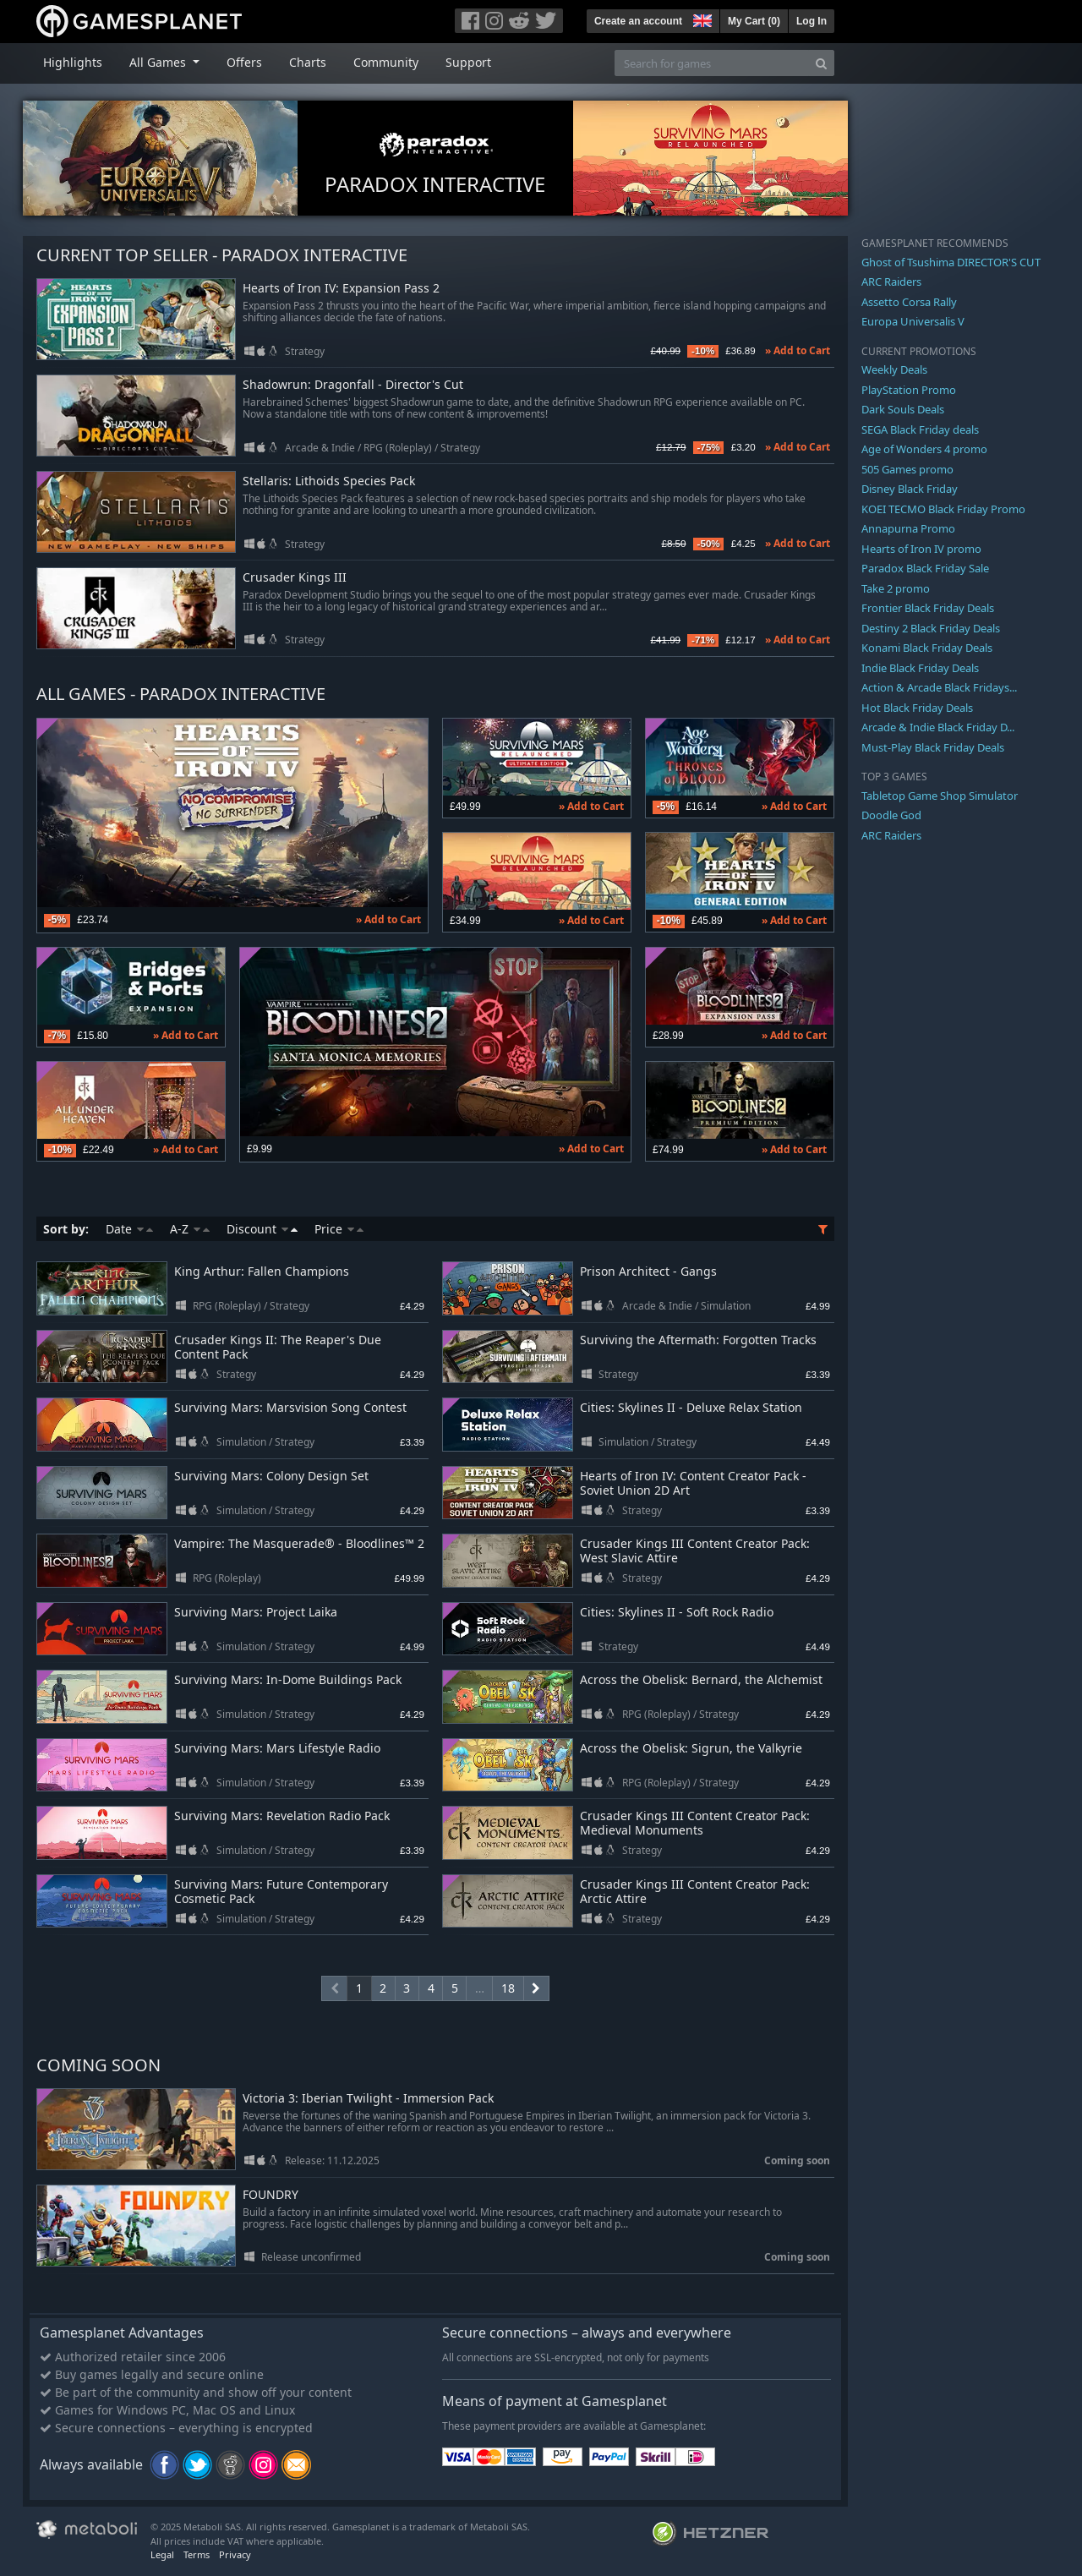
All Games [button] (159, 62)
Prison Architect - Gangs (648, 1271)
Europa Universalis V (913, 321)
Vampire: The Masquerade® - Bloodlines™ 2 (299, 1543)
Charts (307, 62)
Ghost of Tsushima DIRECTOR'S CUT (951, 262)
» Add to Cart (797, 350)
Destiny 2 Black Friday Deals (930, 628)
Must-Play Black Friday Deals (932, 747)
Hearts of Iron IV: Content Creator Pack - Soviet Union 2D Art (693, 1483)
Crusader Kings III (295, 578)
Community (385, 62)
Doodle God (891, 815)
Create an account (638, 21)
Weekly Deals (894, 369)
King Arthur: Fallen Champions (261, 1271)
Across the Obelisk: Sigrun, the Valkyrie (691, 1748)
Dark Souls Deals (902, 409)
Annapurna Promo (908, 528)
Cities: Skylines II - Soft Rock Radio (676, 1612)
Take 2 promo (895, 588)
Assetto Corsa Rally (909, 301)
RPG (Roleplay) (397, 447)
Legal (162, 2554)
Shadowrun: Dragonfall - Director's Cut (353, 385)
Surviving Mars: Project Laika (255, 1612)
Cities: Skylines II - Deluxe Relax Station (691, 1407)
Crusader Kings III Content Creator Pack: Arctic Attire (695, 1891)
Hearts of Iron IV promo (921, 548)
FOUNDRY (270, 2195)
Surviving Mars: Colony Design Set (271, 1476)
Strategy (305, 351)
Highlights (72, 62)
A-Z (190, 1229)
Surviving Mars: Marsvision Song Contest (290, 1407)
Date (129, 1229)
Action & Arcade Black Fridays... (939, 687)
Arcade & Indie (320, 447)
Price (338, 1229)
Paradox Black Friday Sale (925, 568)
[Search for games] (712, 63)
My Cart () (754, 21)
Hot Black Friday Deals (917, 707)
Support (468, 62)
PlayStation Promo (908, 389)
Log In (811, 21)
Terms (196, 2554)
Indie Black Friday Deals (920, 667)
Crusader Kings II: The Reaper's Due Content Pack (277, 1347)
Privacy (235, 2554)
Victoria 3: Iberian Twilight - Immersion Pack (368, 2099)
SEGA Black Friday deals (920, 429)
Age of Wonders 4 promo (924, 449)
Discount (262, 1229)
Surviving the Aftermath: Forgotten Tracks (698, 1340)
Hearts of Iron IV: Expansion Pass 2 (341, 289)
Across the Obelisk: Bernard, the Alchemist (701, 1679)
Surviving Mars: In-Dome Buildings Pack (288, 1679)
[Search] (821, 63)
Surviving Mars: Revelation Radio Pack (282, 1816)
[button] (701, 18)
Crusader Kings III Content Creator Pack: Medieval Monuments (695, 1823)
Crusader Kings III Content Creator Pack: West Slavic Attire (695, 1550)
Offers (244, 62)
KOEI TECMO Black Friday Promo (943, 509)
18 (508, 1988)
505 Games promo (907, 469)
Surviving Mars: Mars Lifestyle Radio (277, 1748)
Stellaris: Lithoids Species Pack (329, 481)
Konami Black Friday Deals (926, 647)
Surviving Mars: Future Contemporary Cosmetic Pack (281, 1891)
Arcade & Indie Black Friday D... (937, 727)
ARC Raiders (891, 281)
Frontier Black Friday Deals (927, 607)
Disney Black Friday (909, 488)
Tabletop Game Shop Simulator (939, 795)
